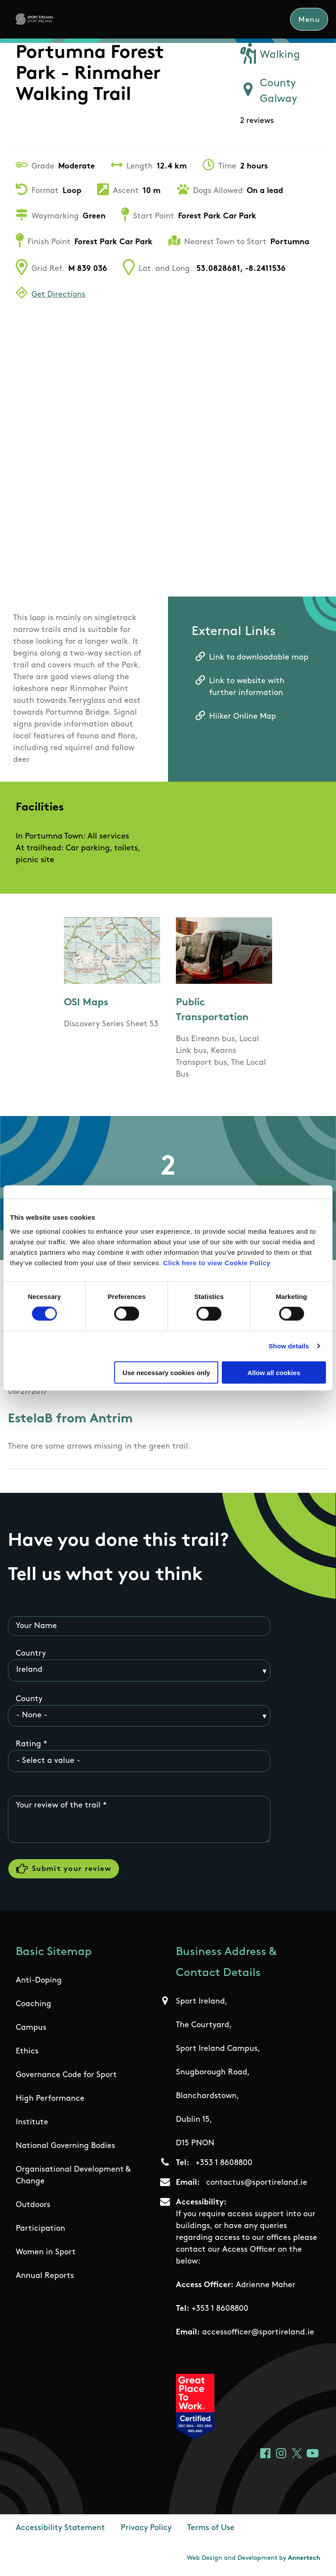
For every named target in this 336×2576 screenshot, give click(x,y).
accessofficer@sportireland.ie (258, 2333)
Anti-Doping (39, 1981)
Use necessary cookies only (166, 1372)
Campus (31, 2029)
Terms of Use (210, 2529)
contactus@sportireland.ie (256, 2183)
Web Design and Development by (253, 2559)
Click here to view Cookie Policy (216, 1262)
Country (31, 1653)
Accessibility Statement (60, 2529)
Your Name (36, 1626)
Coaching (33, 2005)
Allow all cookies (273, 1372)
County (29, 1699)
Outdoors (33, 2206)
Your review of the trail (58, 1805)
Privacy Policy (146, 2529)
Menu (309, 20)
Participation (40, 2229)
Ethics (27, 2052)
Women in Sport (46, 2253)
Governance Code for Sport (66, 2076)
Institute (32, 2123)
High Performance (50, 2099)
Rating (28, 1745)
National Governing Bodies (65, 2147)
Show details (289, 1346)
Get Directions (58, 295)
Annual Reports (45, 2277)
